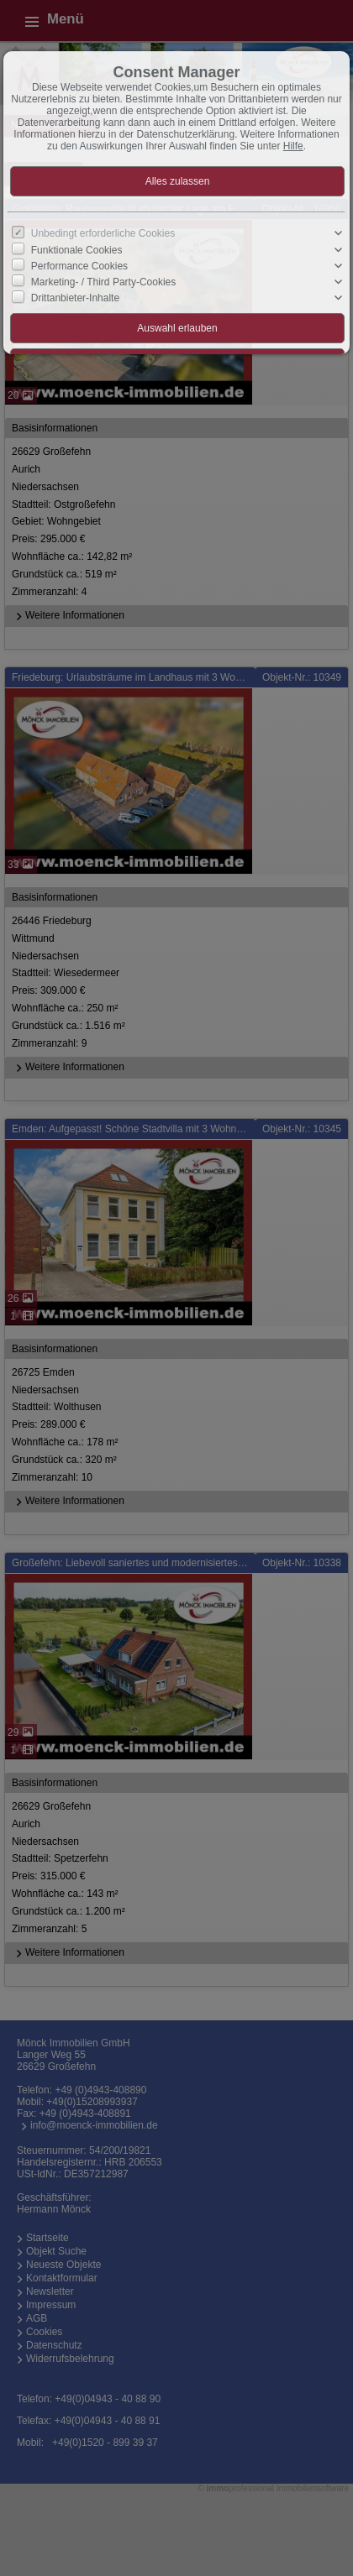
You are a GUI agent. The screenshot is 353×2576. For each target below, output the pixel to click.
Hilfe (293, 146)
